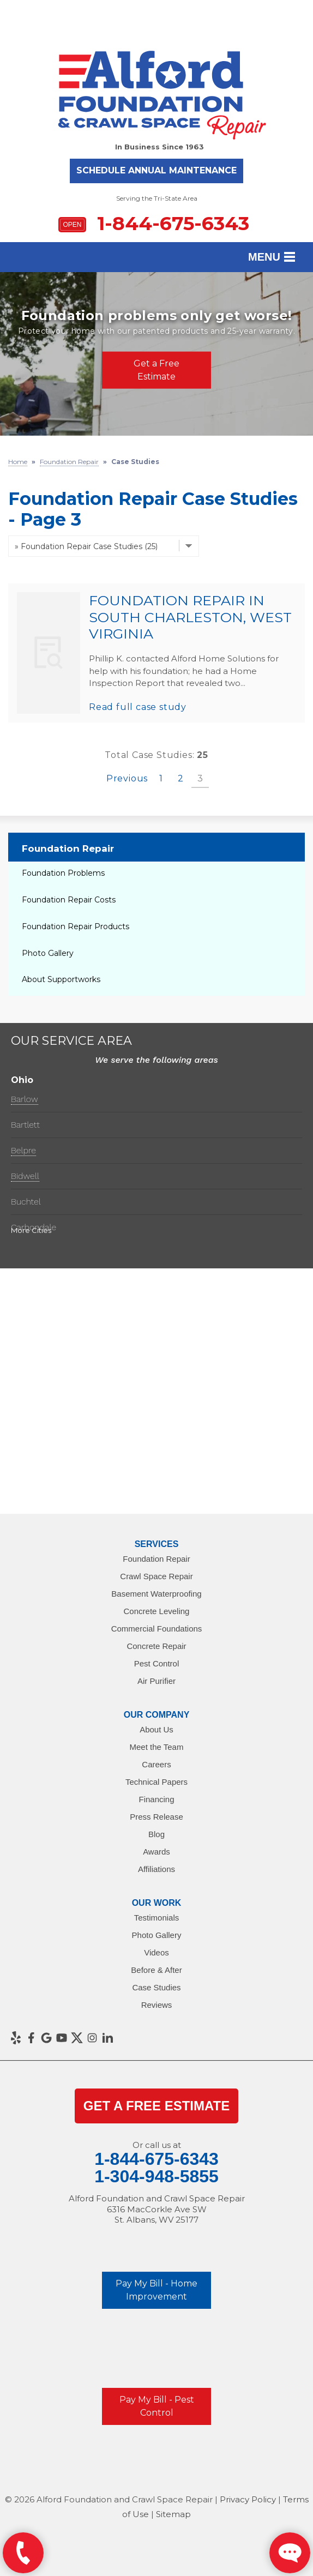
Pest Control (156, 1663)
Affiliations (156, 1869)
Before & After (156, 1970)
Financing (156, 1799)
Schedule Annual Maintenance (156, 170)
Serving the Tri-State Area (156, 198)
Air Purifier (156, 1681)
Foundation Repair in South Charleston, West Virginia (190, 616)
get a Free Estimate (156, 2105)
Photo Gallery (48, 953)
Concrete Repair (156, 1646)
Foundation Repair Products (75, 926)
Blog (156, 1834)
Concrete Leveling (157, 1611)
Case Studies (156, 1987)
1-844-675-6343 (153, 223)
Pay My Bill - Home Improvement (156, 2290)
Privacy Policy (248, 2499)
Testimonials (156, 1917)
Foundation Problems (63, 873)
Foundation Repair (68, 848)
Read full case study (137, 707)
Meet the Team (157, 1747)
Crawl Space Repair (156, 1576)
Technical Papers (156, 1781)
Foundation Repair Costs (69, 900)
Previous (127, 778)
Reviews (156, 2004)
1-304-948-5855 (156, 2176)
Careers (156, 1764)
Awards (156, 1851)
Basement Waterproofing (156, 1593)
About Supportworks (61, 979)
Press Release (156, 1816)
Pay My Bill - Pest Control (156, 2406)
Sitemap (173, 2514)
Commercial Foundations (156, 1628)
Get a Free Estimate (156, 370)
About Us (156, 1729)
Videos (156, 1952)
